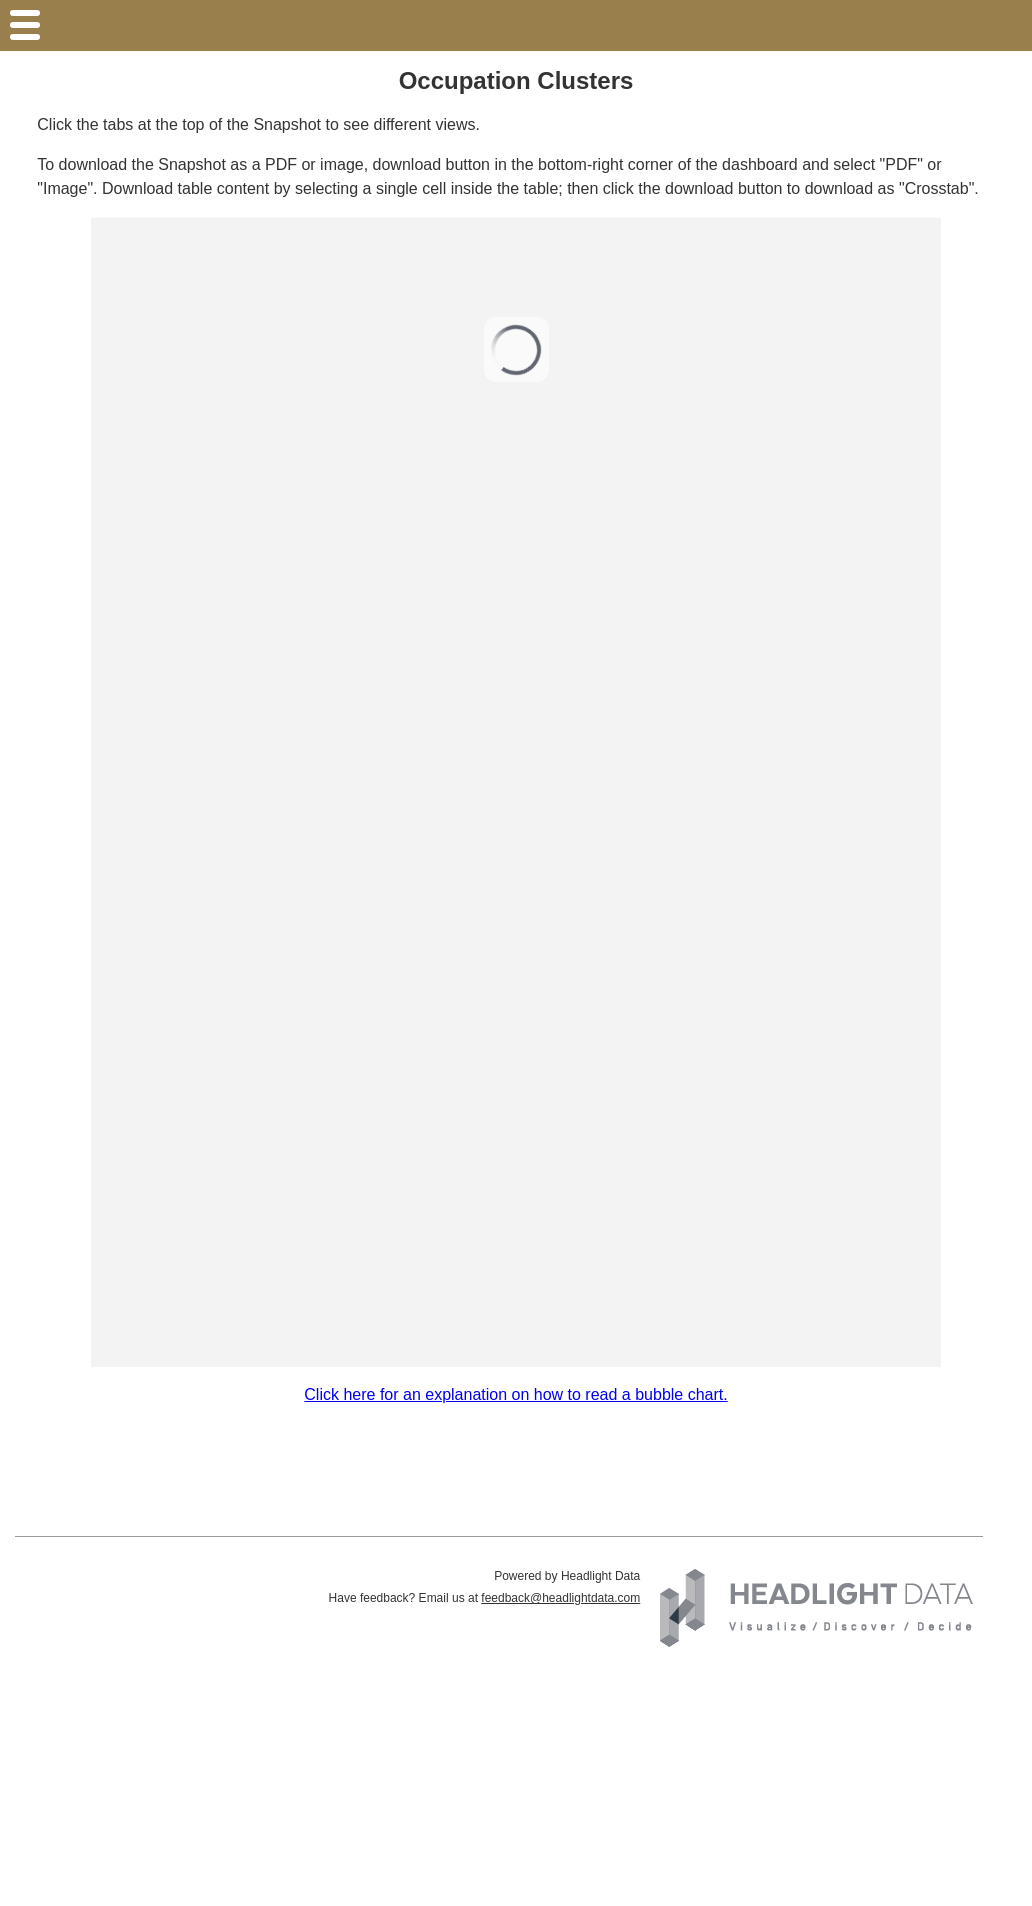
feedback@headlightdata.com (560, 1598)
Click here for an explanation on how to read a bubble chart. (515, 1394)
